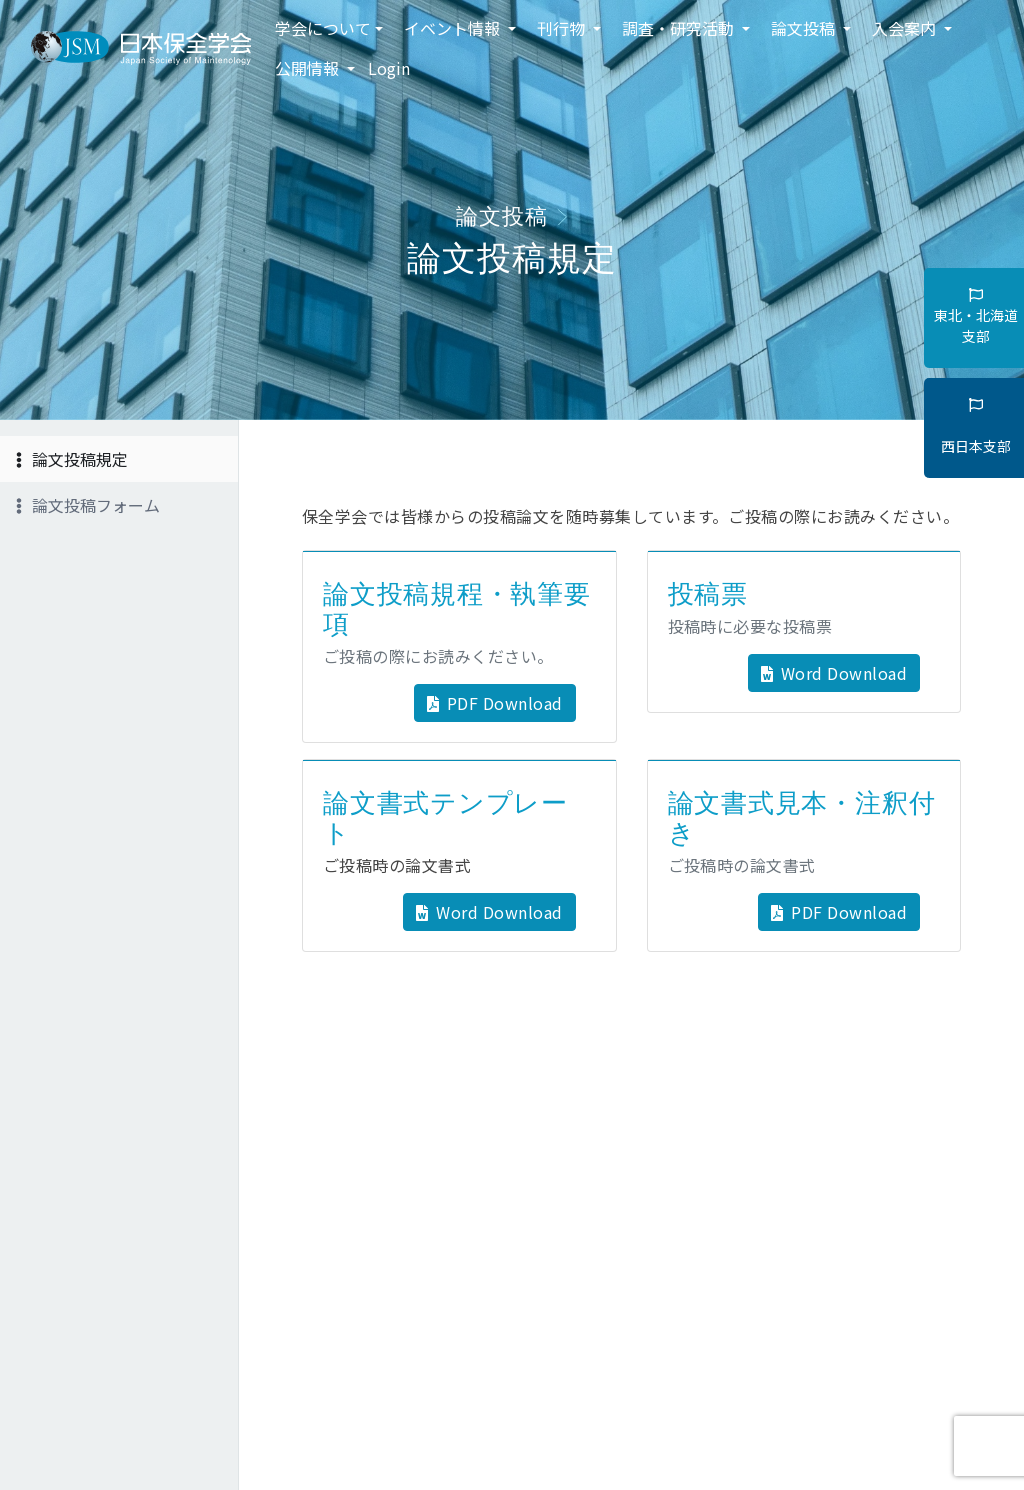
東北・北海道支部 (976, 317)
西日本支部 (976, 427)
